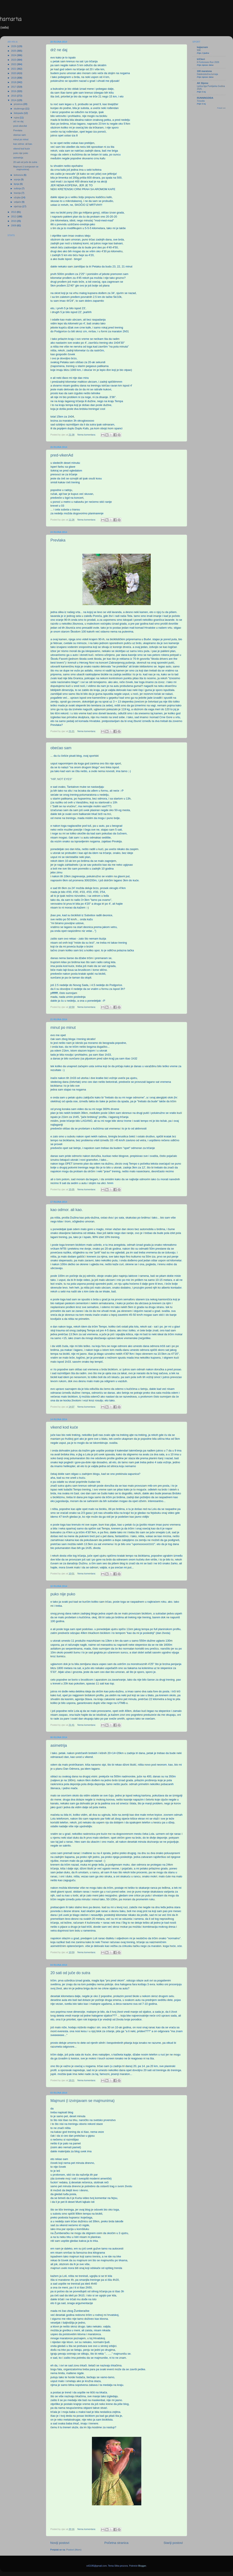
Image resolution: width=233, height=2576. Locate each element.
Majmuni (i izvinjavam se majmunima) (82, 2101)
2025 (14, 50)
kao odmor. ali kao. (66, 1210)
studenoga (19, 108)
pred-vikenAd (61, 455)
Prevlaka (57, 540)
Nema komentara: (86, 434)
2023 (14, 59)
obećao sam (60, 748)
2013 (14, 212)
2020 (14, 73)
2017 (14, 86)
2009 (14, 225)
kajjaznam (202, 47)
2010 (14, 221)
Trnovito (201, 101)
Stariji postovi (173, 2543)
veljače (18, 202)
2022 (14, 64)
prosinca (18, 104)
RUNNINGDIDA (205, 98)
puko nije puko (62, 1594)
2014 (14, 100)
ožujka (17, 197)
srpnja (17, 179)
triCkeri (201, 59)
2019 (14, 77)
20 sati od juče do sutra (70, 1973)
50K (199, 50)
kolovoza (19, 175)
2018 (14, 82)
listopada (19, 113)
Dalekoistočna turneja (207, 74)
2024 (14, 55)
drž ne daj (58, 50)
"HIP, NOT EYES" (61, 779)
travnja (17, 193)
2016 (14, 91)
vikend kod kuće (64, 1427)
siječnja (18, 206)
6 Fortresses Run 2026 (208, 62)
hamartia (11, 19)
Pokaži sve (221, 108)
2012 (14, 216)
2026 (14, 46)
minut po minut (63, 1027)
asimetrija (58, 1745)
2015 (14, 95)
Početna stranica (116, 2543)
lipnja (17, 184)
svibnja (18, 188)
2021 (14, 68)
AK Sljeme (202, 83)
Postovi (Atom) (73, 2549)
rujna (17, 117)
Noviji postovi (59, 2543)
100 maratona (204, 71)
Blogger (142, 2565)
